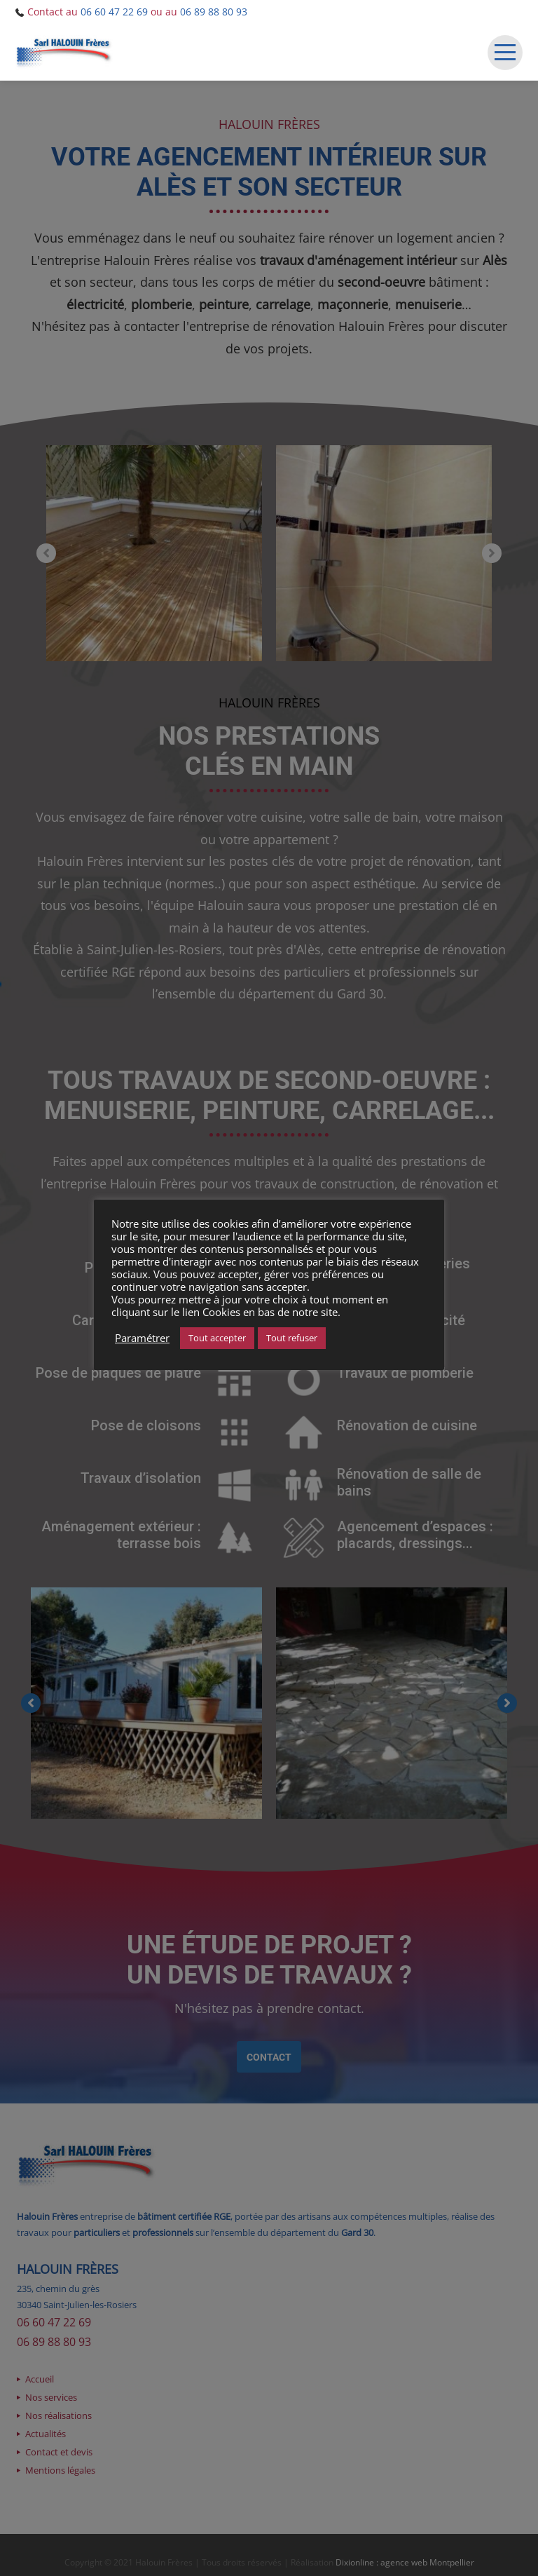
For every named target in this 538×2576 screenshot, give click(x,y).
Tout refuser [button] (291, 1337)
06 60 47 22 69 (114, 11)
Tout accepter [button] (217, 1337)
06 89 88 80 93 (213, 11)
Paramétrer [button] (142, 1337)
